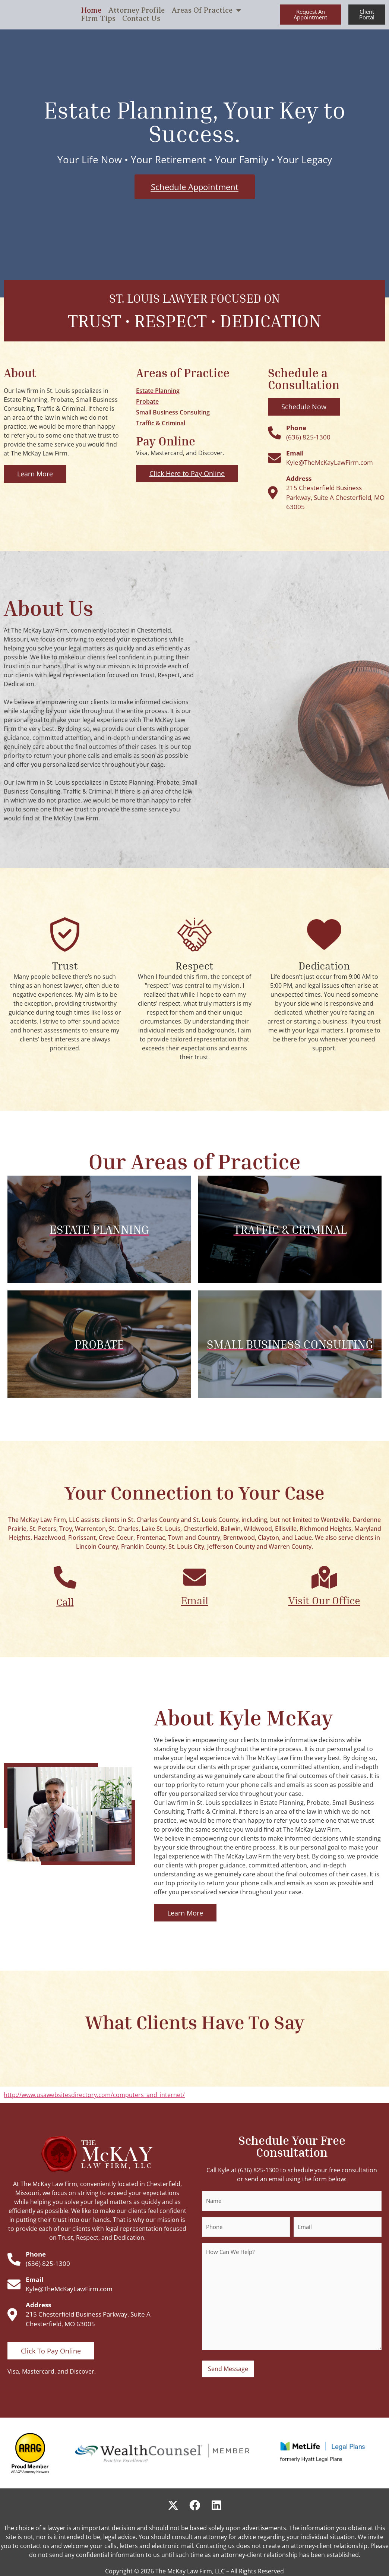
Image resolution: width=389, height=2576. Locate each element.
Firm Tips (98, 19)
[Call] (65, 1577)
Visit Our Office (324, 1600)
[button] (310, 14)
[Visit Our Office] (324, 1577)
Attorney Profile (136, 10)
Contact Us (141, 19)
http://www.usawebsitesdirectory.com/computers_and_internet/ (94, 2095)
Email (194, 1600)
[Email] (194, 1577)
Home (91, 10)
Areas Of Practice (206, 10)
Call (65, 1602)
